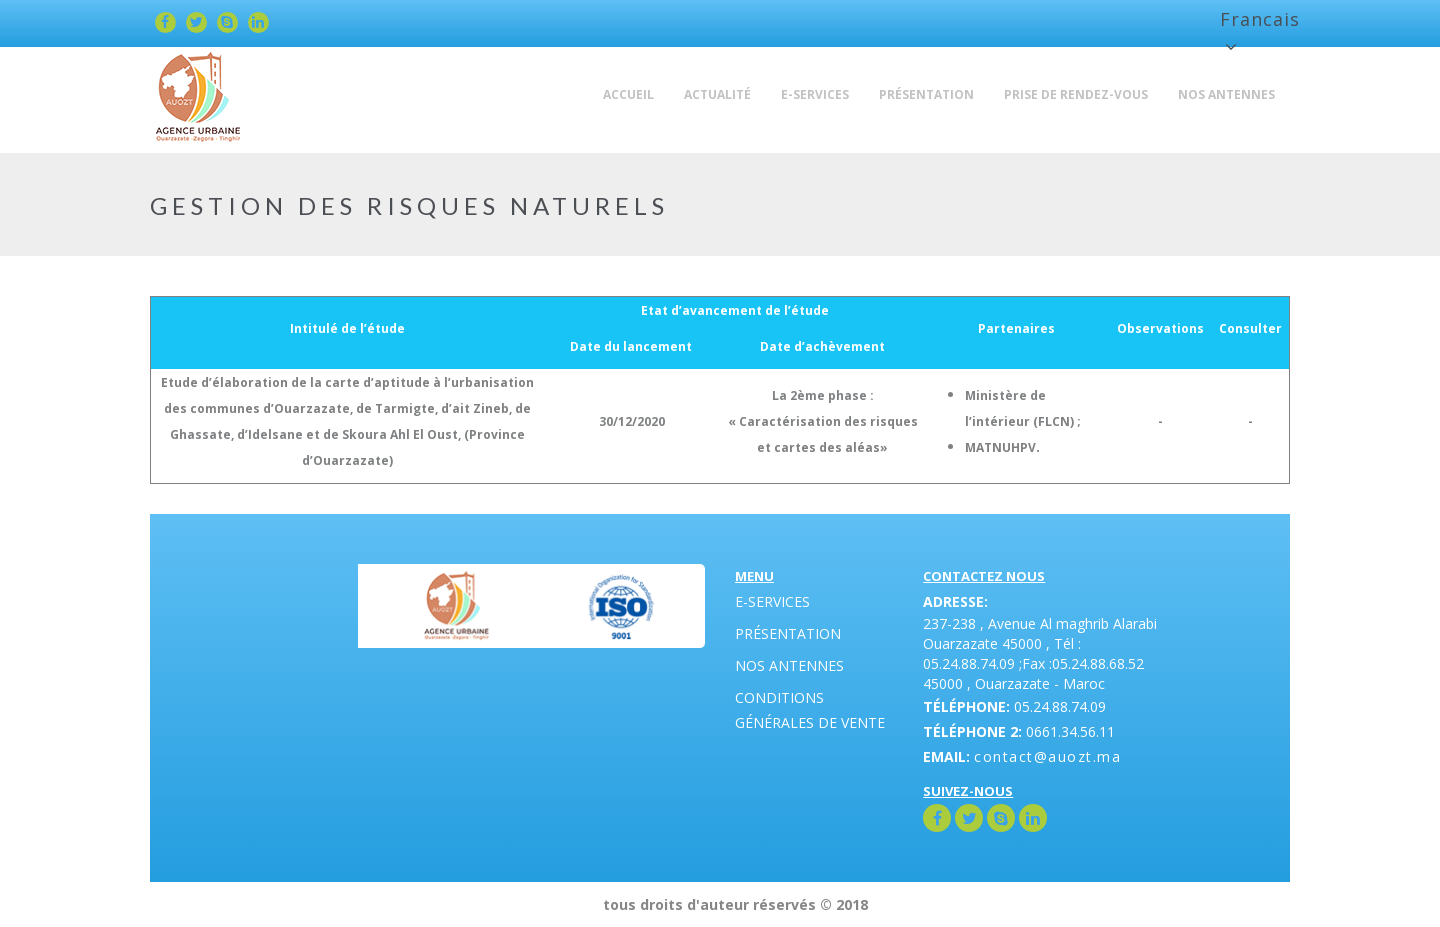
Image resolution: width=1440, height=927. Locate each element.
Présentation (788, 633)
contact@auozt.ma (1047, 756)
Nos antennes (789, 665)
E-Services (772, 601)
